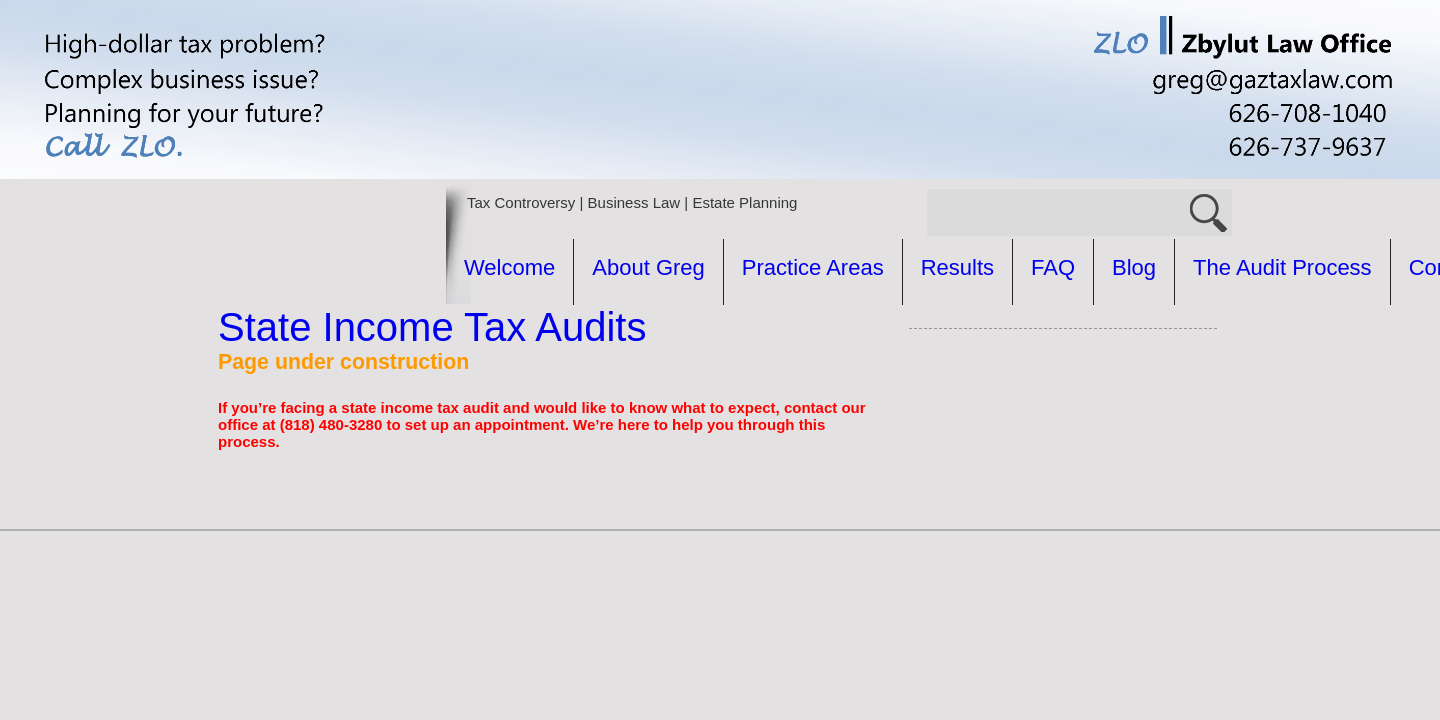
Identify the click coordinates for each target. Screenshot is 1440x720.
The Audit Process (553, 333)
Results (957, 267)
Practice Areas (813, 267)
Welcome (509, 267)
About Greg (648, 267)
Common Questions (777, 333)
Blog (1134, 267)
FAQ (1053, 267)
